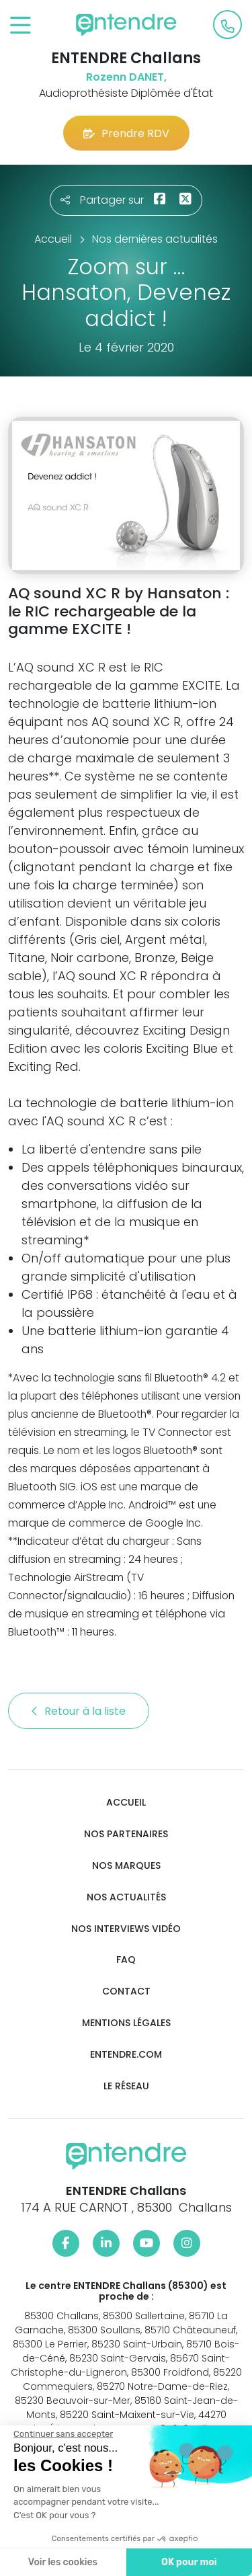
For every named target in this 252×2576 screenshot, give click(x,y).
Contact (126, 1991)
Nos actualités (126, 1897)
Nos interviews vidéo (126, 1929)
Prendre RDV (126, 133)
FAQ (126, 1960)
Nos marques (126, 1865)
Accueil (126, 1802)
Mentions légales (126, 2023)
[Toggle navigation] (20, 26)
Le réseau (126, 2086)
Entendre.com (126, 2054)
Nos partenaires (126, 1834)
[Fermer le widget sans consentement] (62, 2434)
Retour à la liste (78, 1711)
